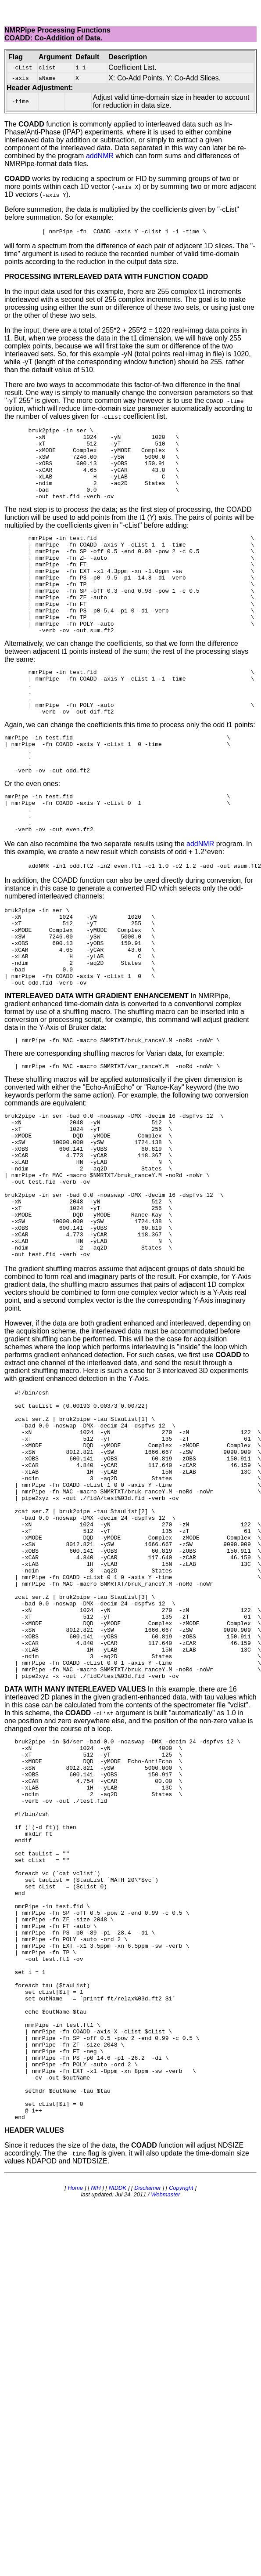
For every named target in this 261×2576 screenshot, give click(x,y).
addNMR (100, 155)
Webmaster (165, 2438)
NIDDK (117, 2431)
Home (75, 2431)
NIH (95, 2431)
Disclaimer (147, 2431)
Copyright (181, 2431)
